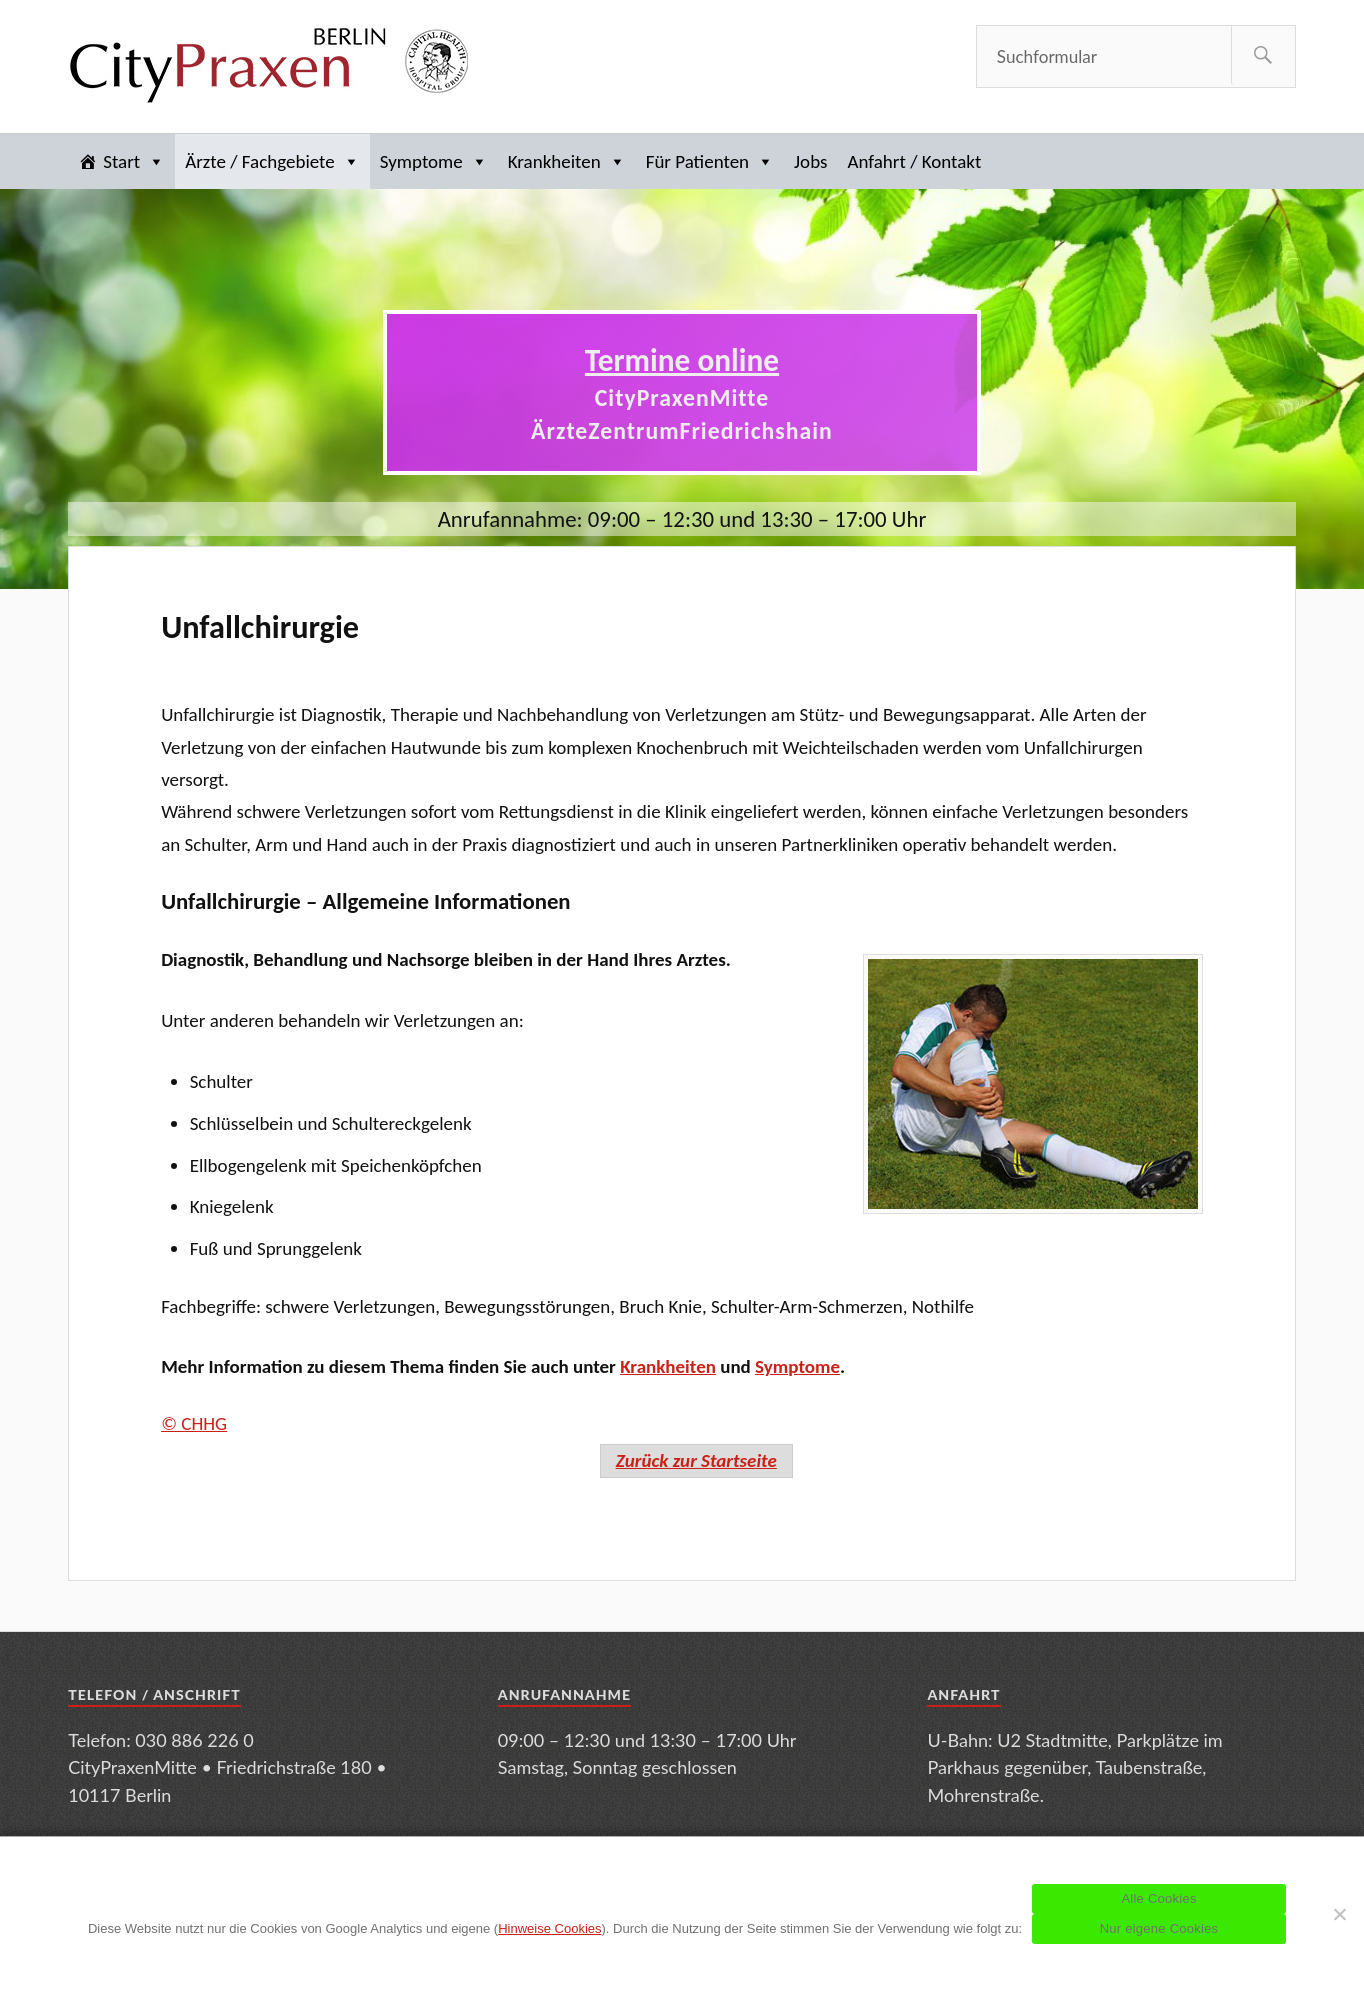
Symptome (434, 161)
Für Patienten (710, 161)
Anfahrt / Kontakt (914, 161)
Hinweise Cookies (549, 1928)
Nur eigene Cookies (1159, 1928)
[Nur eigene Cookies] (1339, 1914)
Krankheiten (567, 161)
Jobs (810, 161)
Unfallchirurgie (260, 627)
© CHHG (194, 1423)
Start (134, 161)
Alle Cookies (1158, 1898)
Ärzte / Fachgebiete (272, 161)
